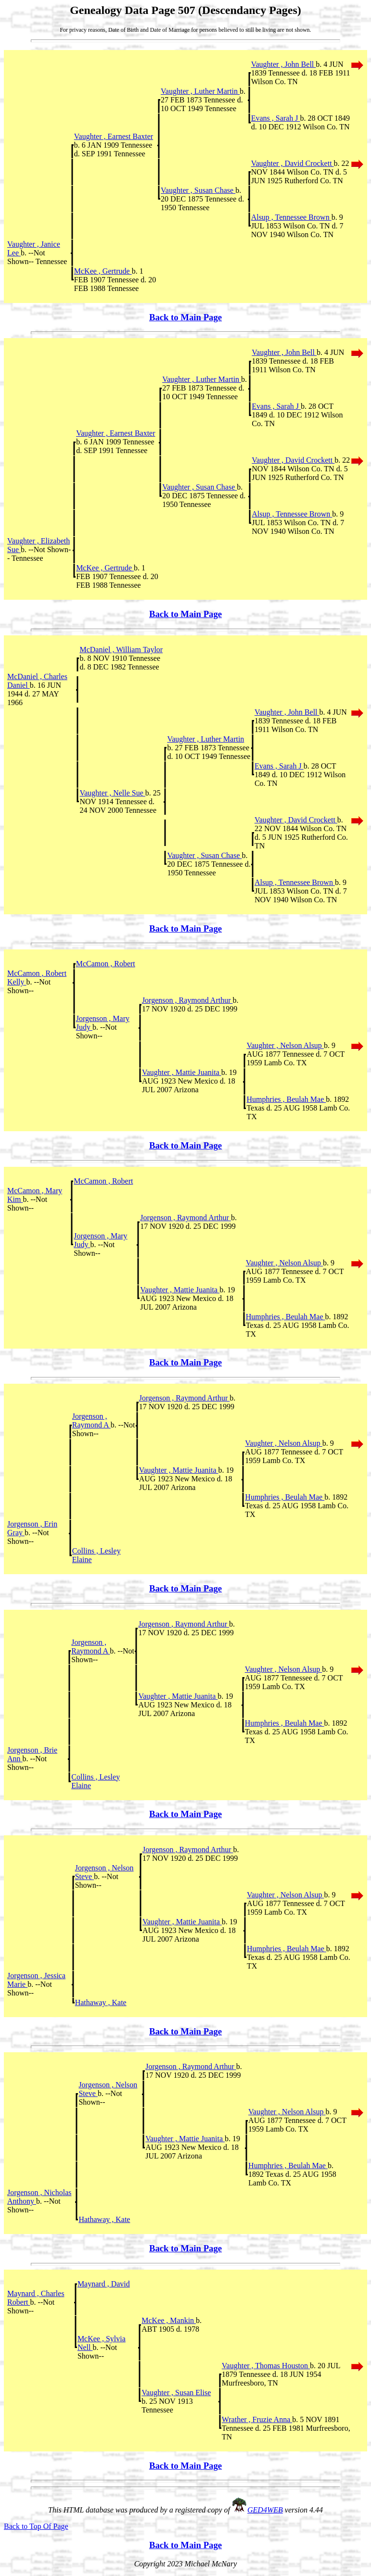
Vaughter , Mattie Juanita (181, 1072)
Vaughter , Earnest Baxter (113, 136)
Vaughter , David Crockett (292, 163)
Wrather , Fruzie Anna (257, 2419)
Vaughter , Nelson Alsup (284, 1045)
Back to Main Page (185, 317)
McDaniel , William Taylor (121, 649)
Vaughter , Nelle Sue (112, 793)
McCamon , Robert (105, 964)
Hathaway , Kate (101, 2002)
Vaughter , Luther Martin (200, 91)
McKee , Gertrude (103, 271)
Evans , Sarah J (275, 118)
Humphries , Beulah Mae (286, 1099)
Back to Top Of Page (36, 2526)
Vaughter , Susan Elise (176, 2392)
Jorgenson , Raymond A (91, 1420)
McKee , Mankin (168, 2320)
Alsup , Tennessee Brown (291, 217)
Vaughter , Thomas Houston (266, 2365)
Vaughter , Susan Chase (198, 190)
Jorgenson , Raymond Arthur (187, 1000)
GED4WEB (265, 2510)
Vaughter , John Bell (283, 64)
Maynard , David (103, 2284)
